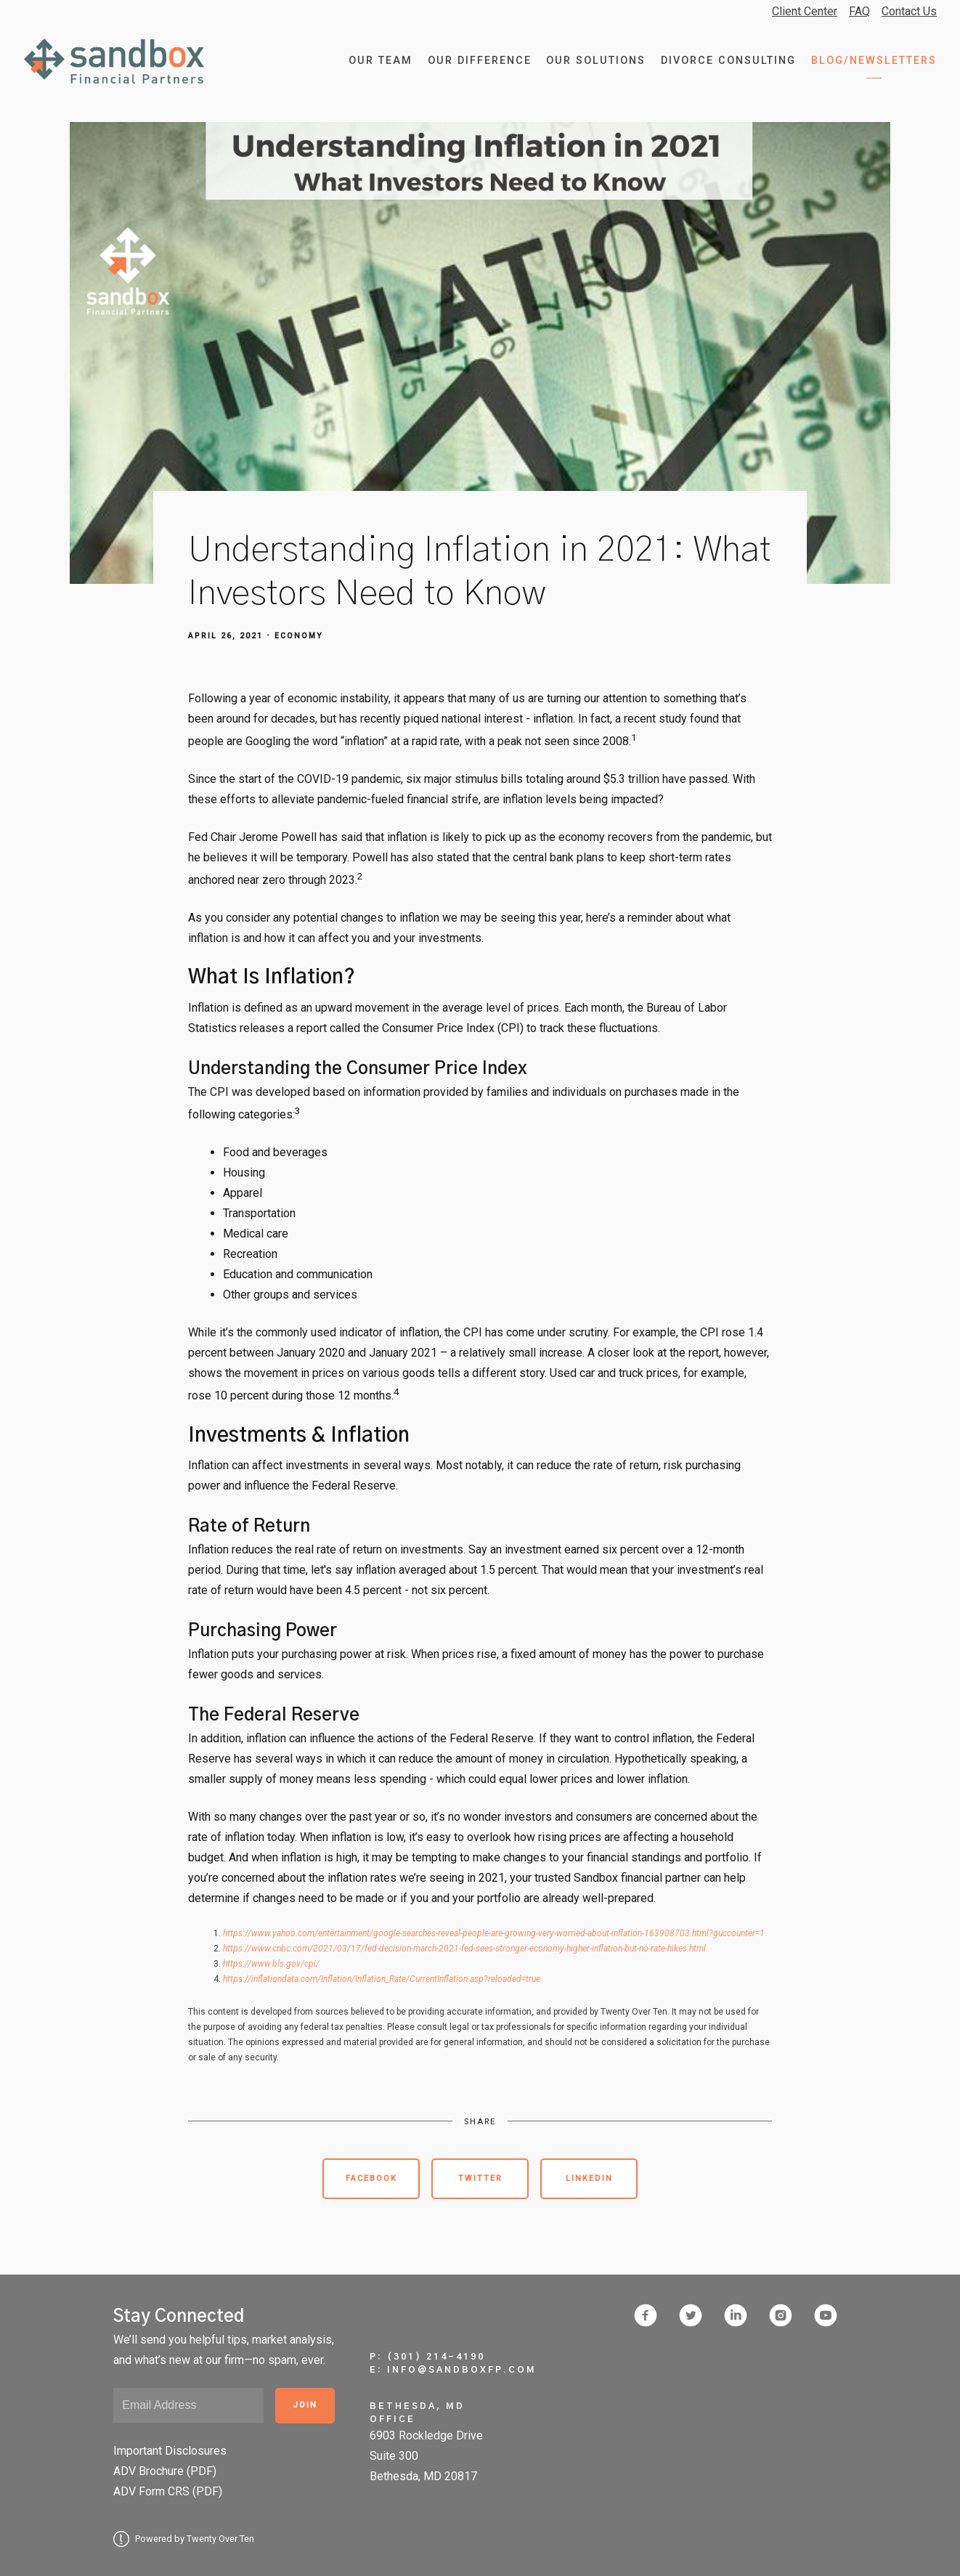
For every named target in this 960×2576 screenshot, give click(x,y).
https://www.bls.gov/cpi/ (271, 1964)
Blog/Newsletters (874, 60)
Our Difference (480, 60)
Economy (298, 636)
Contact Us (909, 11)
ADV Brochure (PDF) (164, 2471)
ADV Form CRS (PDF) (167, 2491)
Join (305, 2405)
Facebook (371, 2178)
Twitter (480, 2178)
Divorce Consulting (728, 60)
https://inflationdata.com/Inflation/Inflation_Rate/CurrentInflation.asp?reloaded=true (381, 1979)
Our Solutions (596, 60)
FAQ (859, 11)
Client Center (804, 11)
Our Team (380, 60)
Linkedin (589, 2178)
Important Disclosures (170, 2451)
